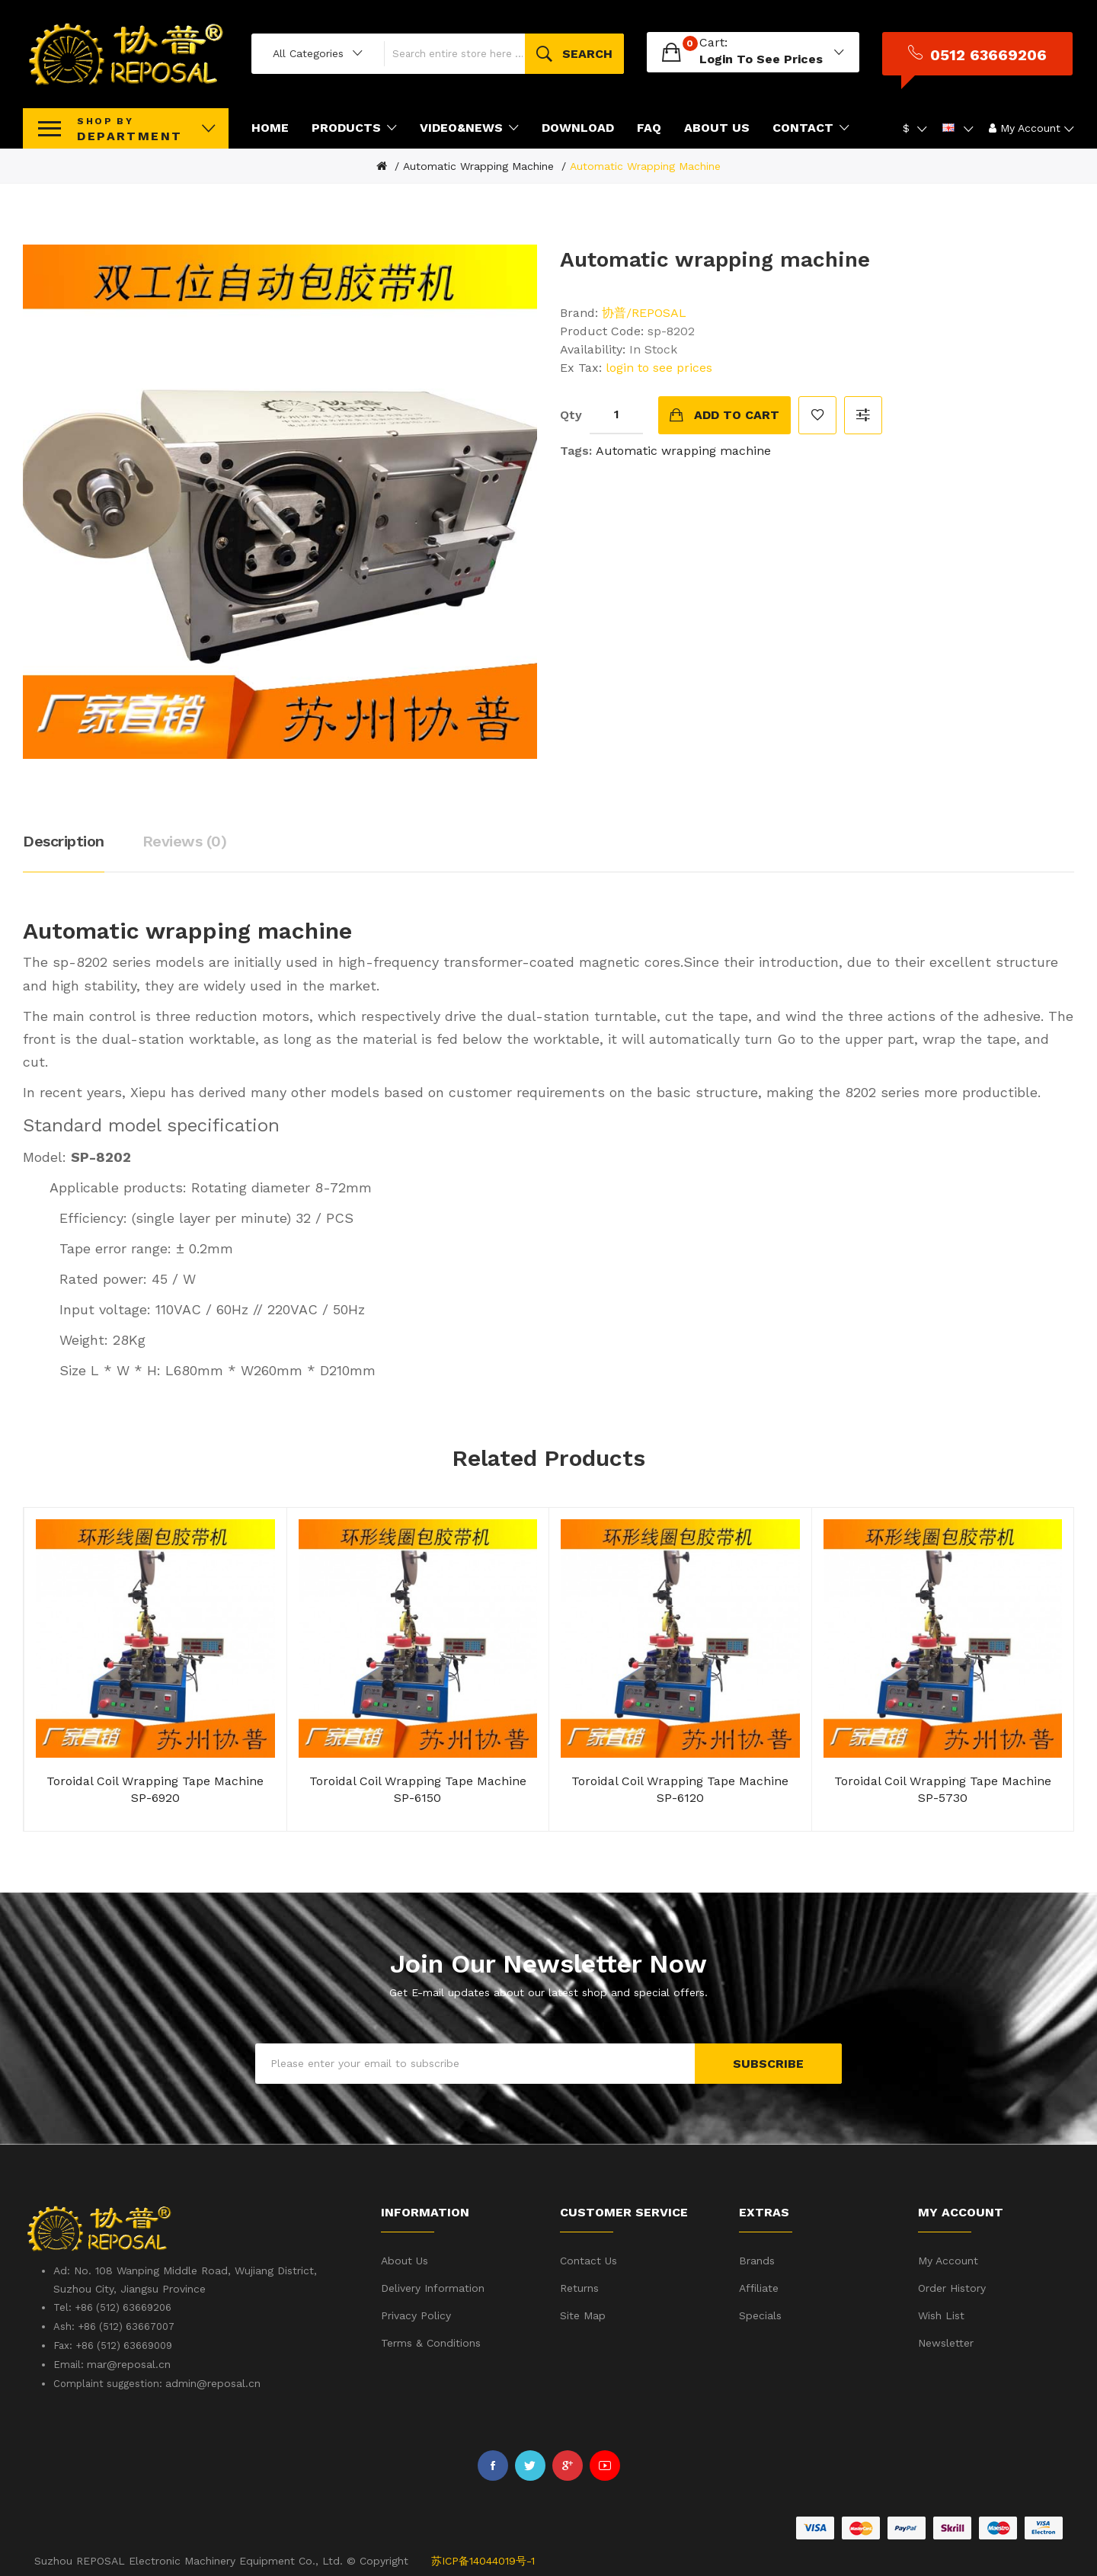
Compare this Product (863, 413)
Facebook (493, 2464)
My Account (948, 2259)
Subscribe (768, 2061)
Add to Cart (736, 412)
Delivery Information (433, 2286)
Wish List (941, 2314)
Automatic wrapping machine (478, 164)
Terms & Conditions (431, 2341)
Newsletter (946, 2341)
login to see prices (762, 58)
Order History (952, 2286)
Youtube (605, 2464)
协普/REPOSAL (644, 310)
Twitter (530, 2464)
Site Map (583, 2314)
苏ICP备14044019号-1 (483, 2558)
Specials (760, 2314)
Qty (571, 412)
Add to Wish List (817, 413)
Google (567, 2464)
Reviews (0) (184, 839)
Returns (579, 2286)
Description (63, 839)
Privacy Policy (416, 2314)
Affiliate (759, 2286)
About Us (404, 2259)
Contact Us (588, 2259)
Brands (757, 2259)
